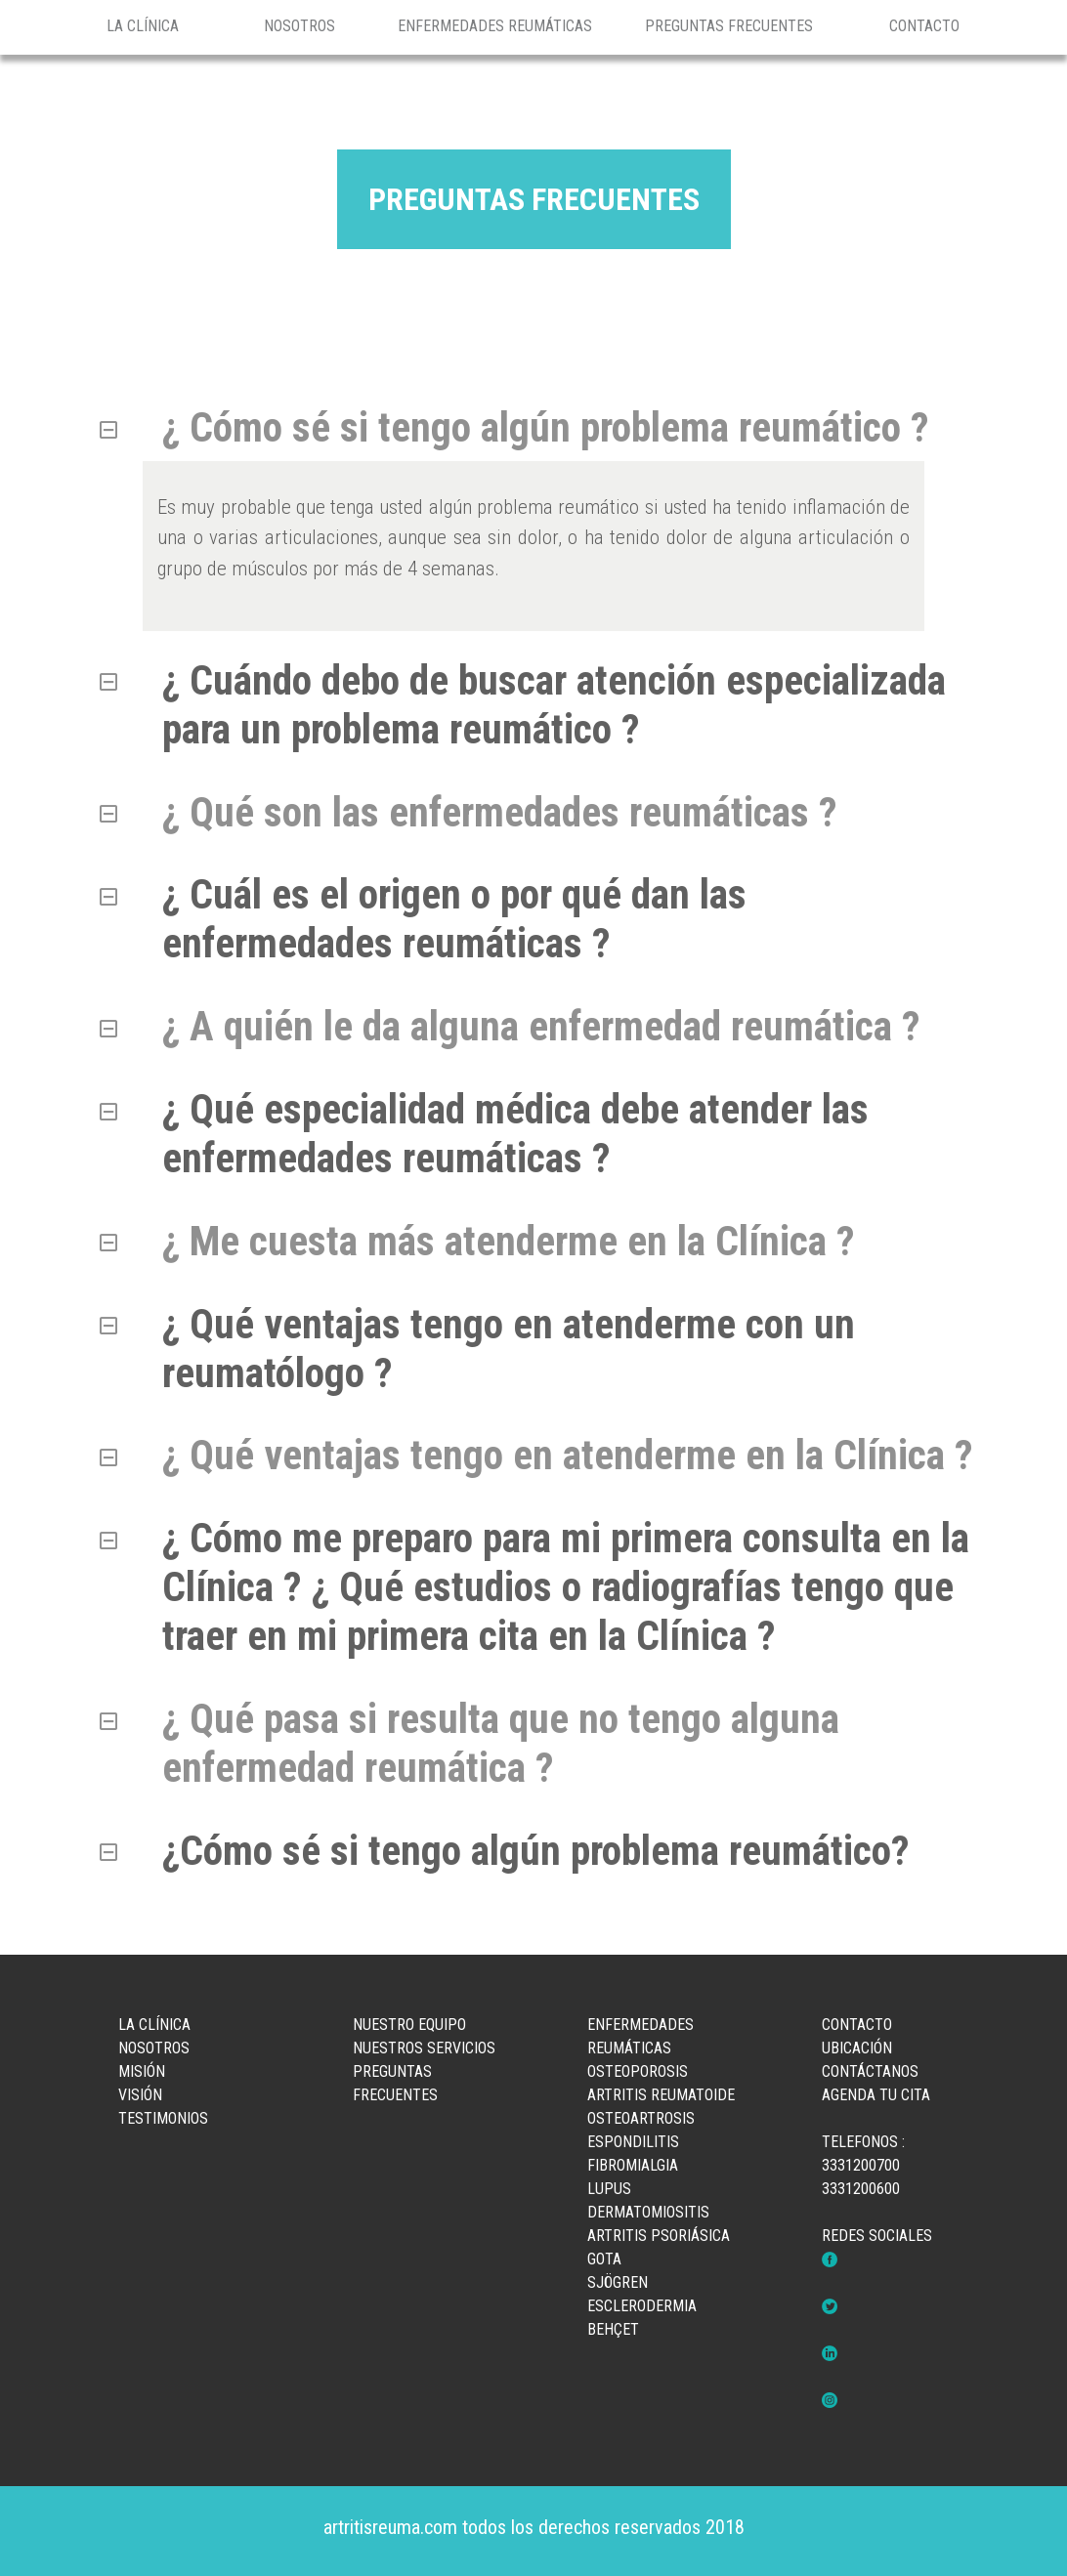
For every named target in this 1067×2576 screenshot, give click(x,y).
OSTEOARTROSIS (641, 2118)
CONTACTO (924, 26)
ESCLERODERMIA (642, 2306)
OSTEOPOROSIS (637, 2071)
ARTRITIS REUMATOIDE (661, 2095)
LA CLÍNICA (143, 26)
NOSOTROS (299, 26)
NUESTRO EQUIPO (409, 2024)
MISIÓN (141, 2071)
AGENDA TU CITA (876, 2095)
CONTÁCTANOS (870, 2071)
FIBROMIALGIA (632, 2165)
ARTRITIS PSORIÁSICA (658, 2235)
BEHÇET (613, 2329)
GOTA (604, 2259)
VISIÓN (140, 2095)
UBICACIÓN (857, 2048)
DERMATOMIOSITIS (648, 2212)
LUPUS (609, 2188)
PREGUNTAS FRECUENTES (729, 26)
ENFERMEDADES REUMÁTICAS (495, 26)
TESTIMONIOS (163, 2118)
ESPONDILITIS (633, 2142)
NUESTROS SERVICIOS (424, 2048)
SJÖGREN (617, 2282)
